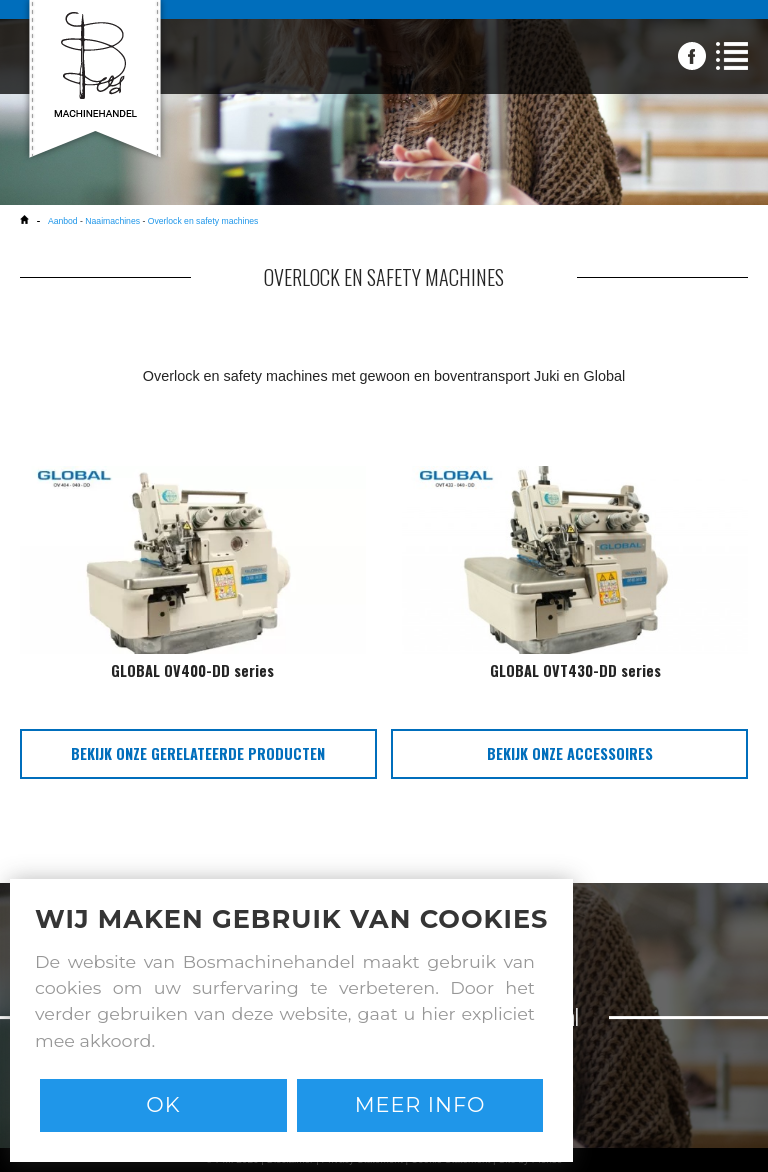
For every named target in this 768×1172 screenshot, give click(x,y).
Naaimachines (112, 221)
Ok (163, 1104)
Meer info (420, 1104)
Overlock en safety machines (203, 221)
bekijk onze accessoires (570, 753)
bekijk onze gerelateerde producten (198, 753)
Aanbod (63, 221)
